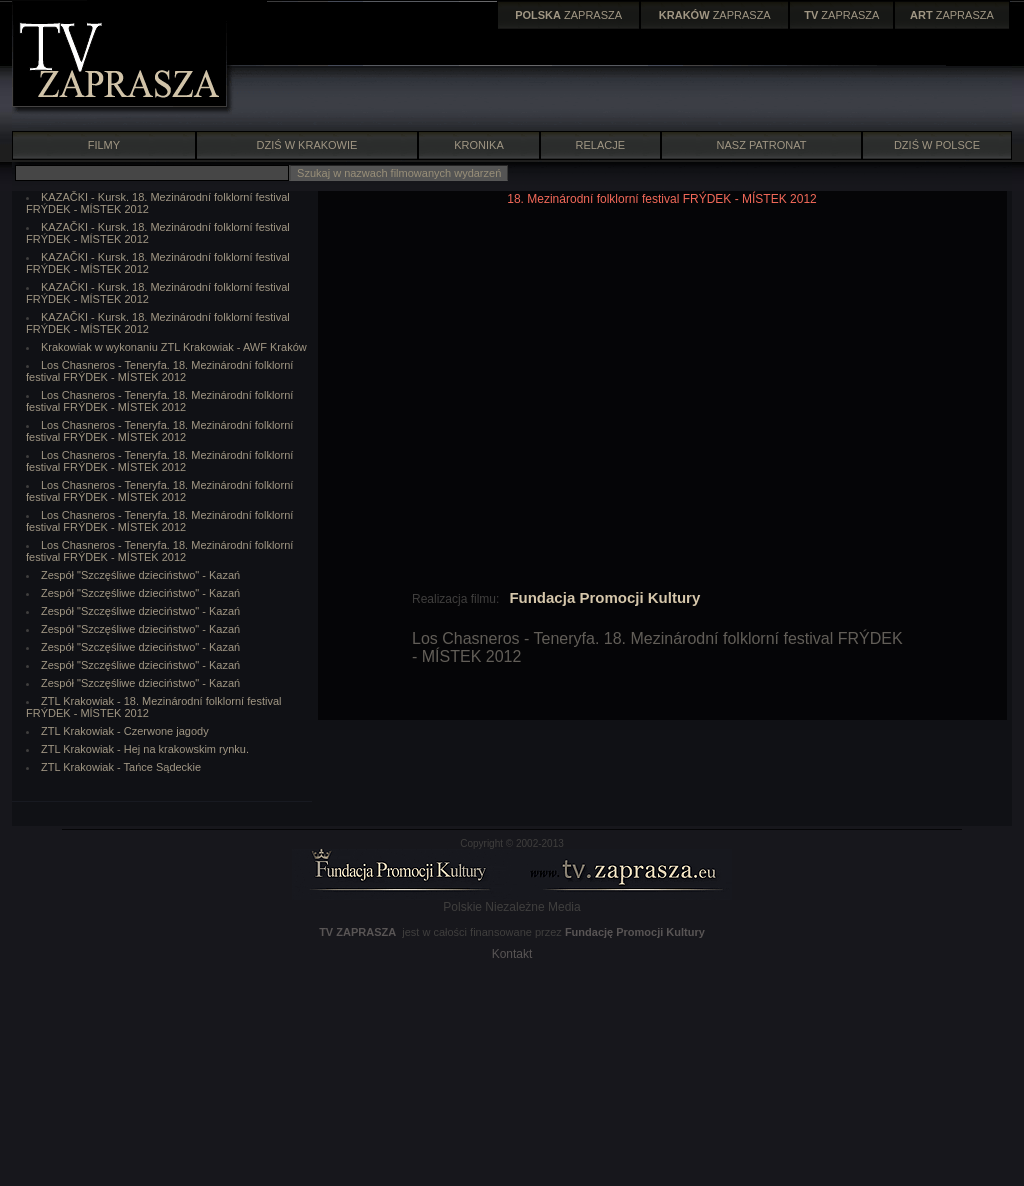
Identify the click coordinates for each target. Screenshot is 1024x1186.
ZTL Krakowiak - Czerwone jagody (125, 731)
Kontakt (512, 954)
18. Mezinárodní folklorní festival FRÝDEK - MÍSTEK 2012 (661, 199)
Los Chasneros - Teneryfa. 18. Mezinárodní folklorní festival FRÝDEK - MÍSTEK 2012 (159, 371)
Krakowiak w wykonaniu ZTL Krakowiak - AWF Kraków (174, 347)
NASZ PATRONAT (762, 145)
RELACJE (601, 145)
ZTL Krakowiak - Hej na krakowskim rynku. (145, 749)
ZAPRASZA (568, 15)
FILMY (103, 145)
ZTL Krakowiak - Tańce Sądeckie (121, 767)
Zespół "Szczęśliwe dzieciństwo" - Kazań (140, 575)
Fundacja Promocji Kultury (604, 597)
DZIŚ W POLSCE (937, 145)
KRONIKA (479, 145)
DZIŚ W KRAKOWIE (307, 145)
